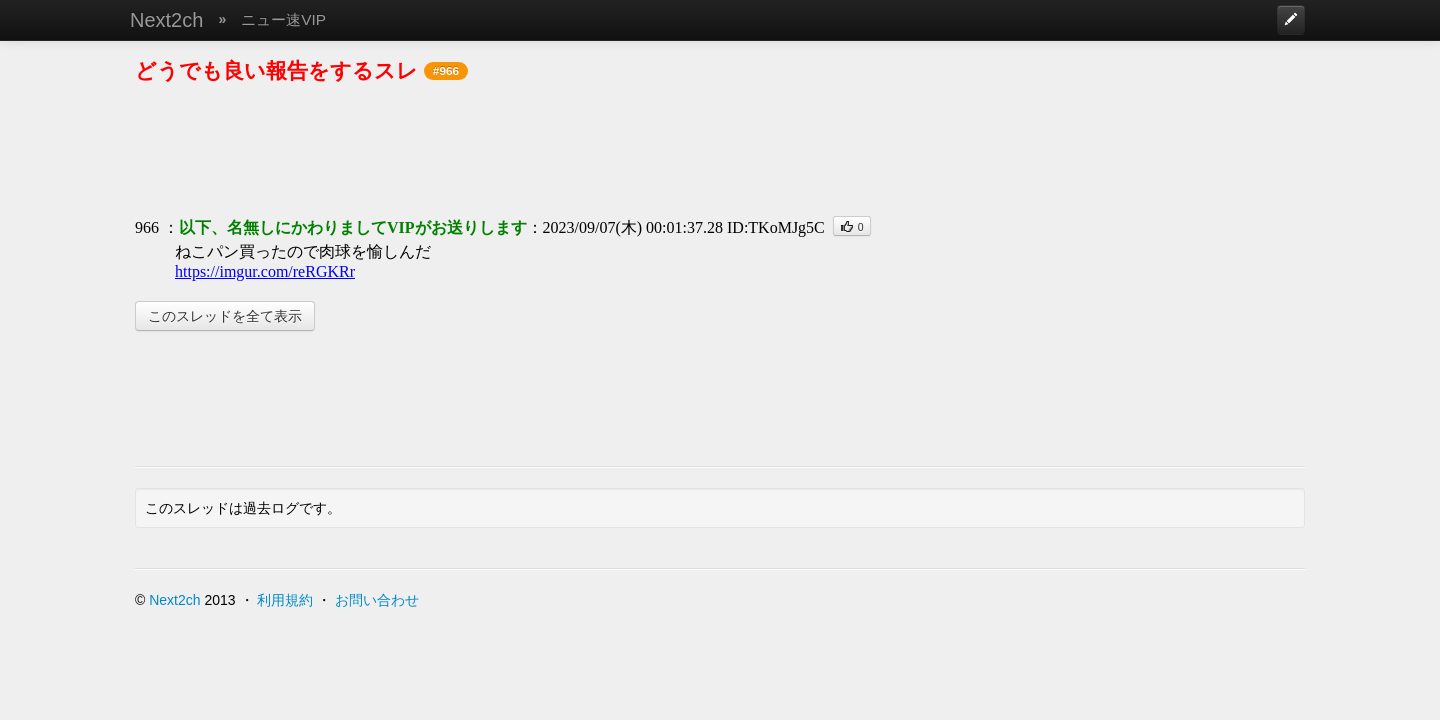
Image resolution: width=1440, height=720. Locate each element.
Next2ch (166, 20)
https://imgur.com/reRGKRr (265, 271)
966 (147, 227)
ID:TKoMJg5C (776, 227)
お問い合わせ (377, 600)
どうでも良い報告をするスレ (276, 70)
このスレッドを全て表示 (225, 316)
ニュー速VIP (283, 19)
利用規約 (285, 600)
